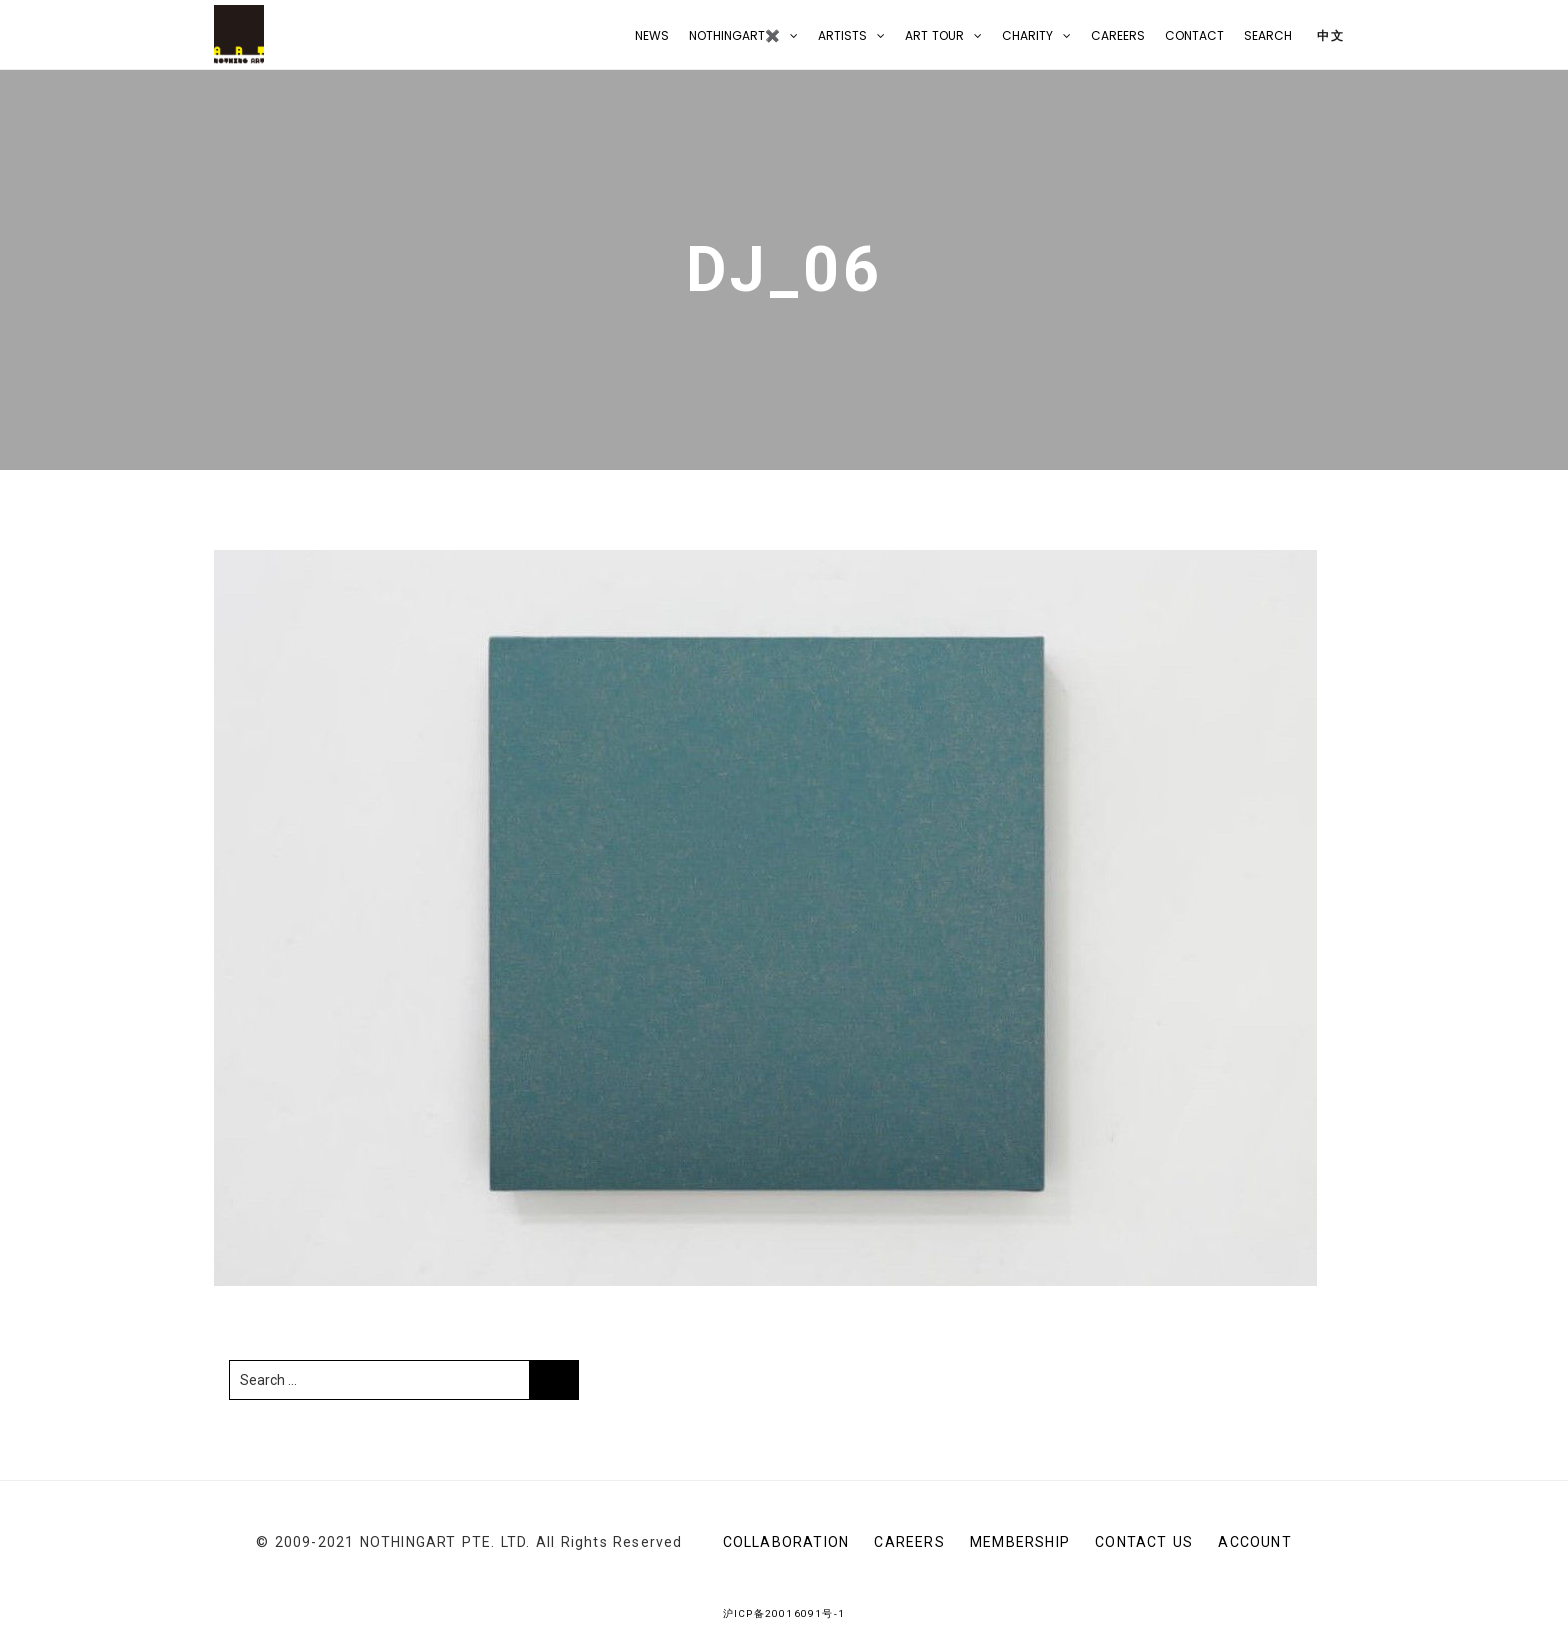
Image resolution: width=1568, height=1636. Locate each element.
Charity (1027, 35)
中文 (1328, 35)
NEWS (652, 35)
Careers (1118, 35)
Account (1254, 1542)
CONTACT (1194, 35)
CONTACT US (1144, 1542)
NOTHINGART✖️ (734, 35)
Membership (1020, 1542)
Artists (842, 35)
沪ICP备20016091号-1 (784, 1613)
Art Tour (934, 35)
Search (1268, 35)
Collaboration (786, 1542)
